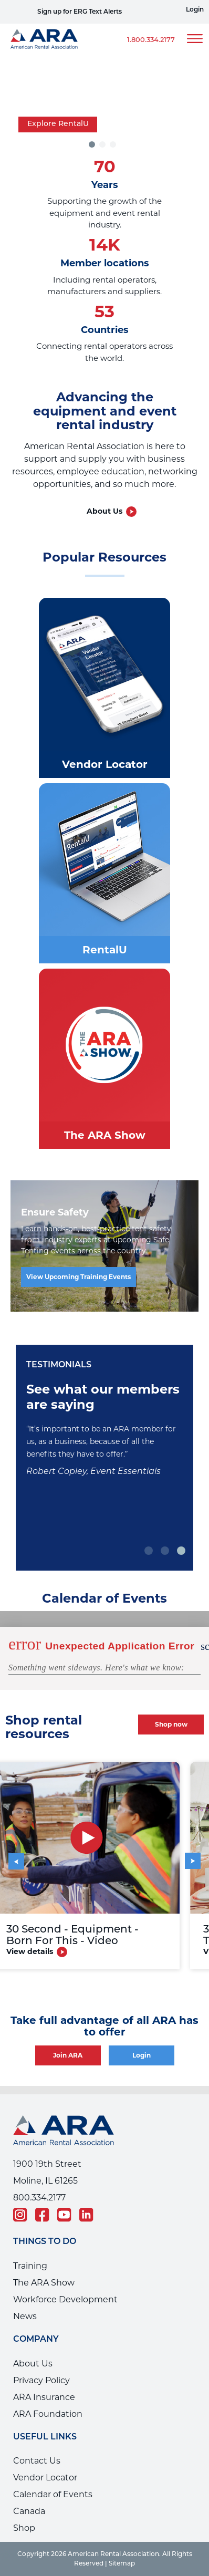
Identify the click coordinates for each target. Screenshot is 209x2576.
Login (195, 10)
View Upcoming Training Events (78, 1277)
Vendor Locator (45, 2477)
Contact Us (36, 2461)
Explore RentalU (58, 124)
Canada (29, 2511)
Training (30, 2266)
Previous (21, 1857)
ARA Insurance (44, 2397)
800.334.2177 (39, 2198)
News (25, 2316)
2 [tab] (166, 1550)
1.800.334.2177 (151, 40)
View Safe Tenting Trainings (49, 12)
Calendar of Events (52, 2494)
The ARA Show (44, 2283)
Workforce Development (65, 2299)
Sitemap (122, 2564)
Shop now (171, 1724)
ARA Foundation (47, 2414)
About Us (104, 511)
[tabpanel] (104, 103)
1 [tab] (149, 1550)
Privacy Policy (41, 2380)
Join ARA (67, 2055)
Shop (24, 2528)
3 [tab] (114, 144)
